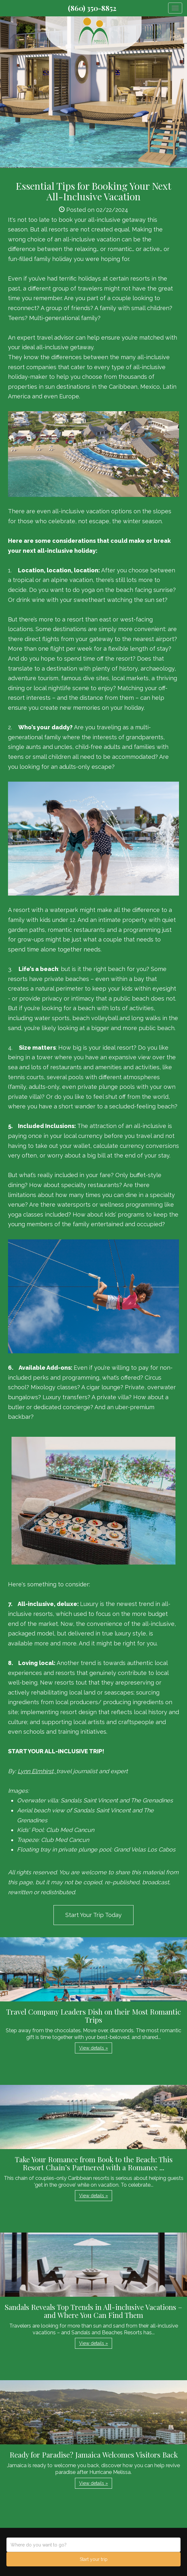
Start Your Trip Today (93, 1915)
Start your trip (94, 2559)
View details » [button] (93, 2048)
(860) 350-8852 (92, 8)
